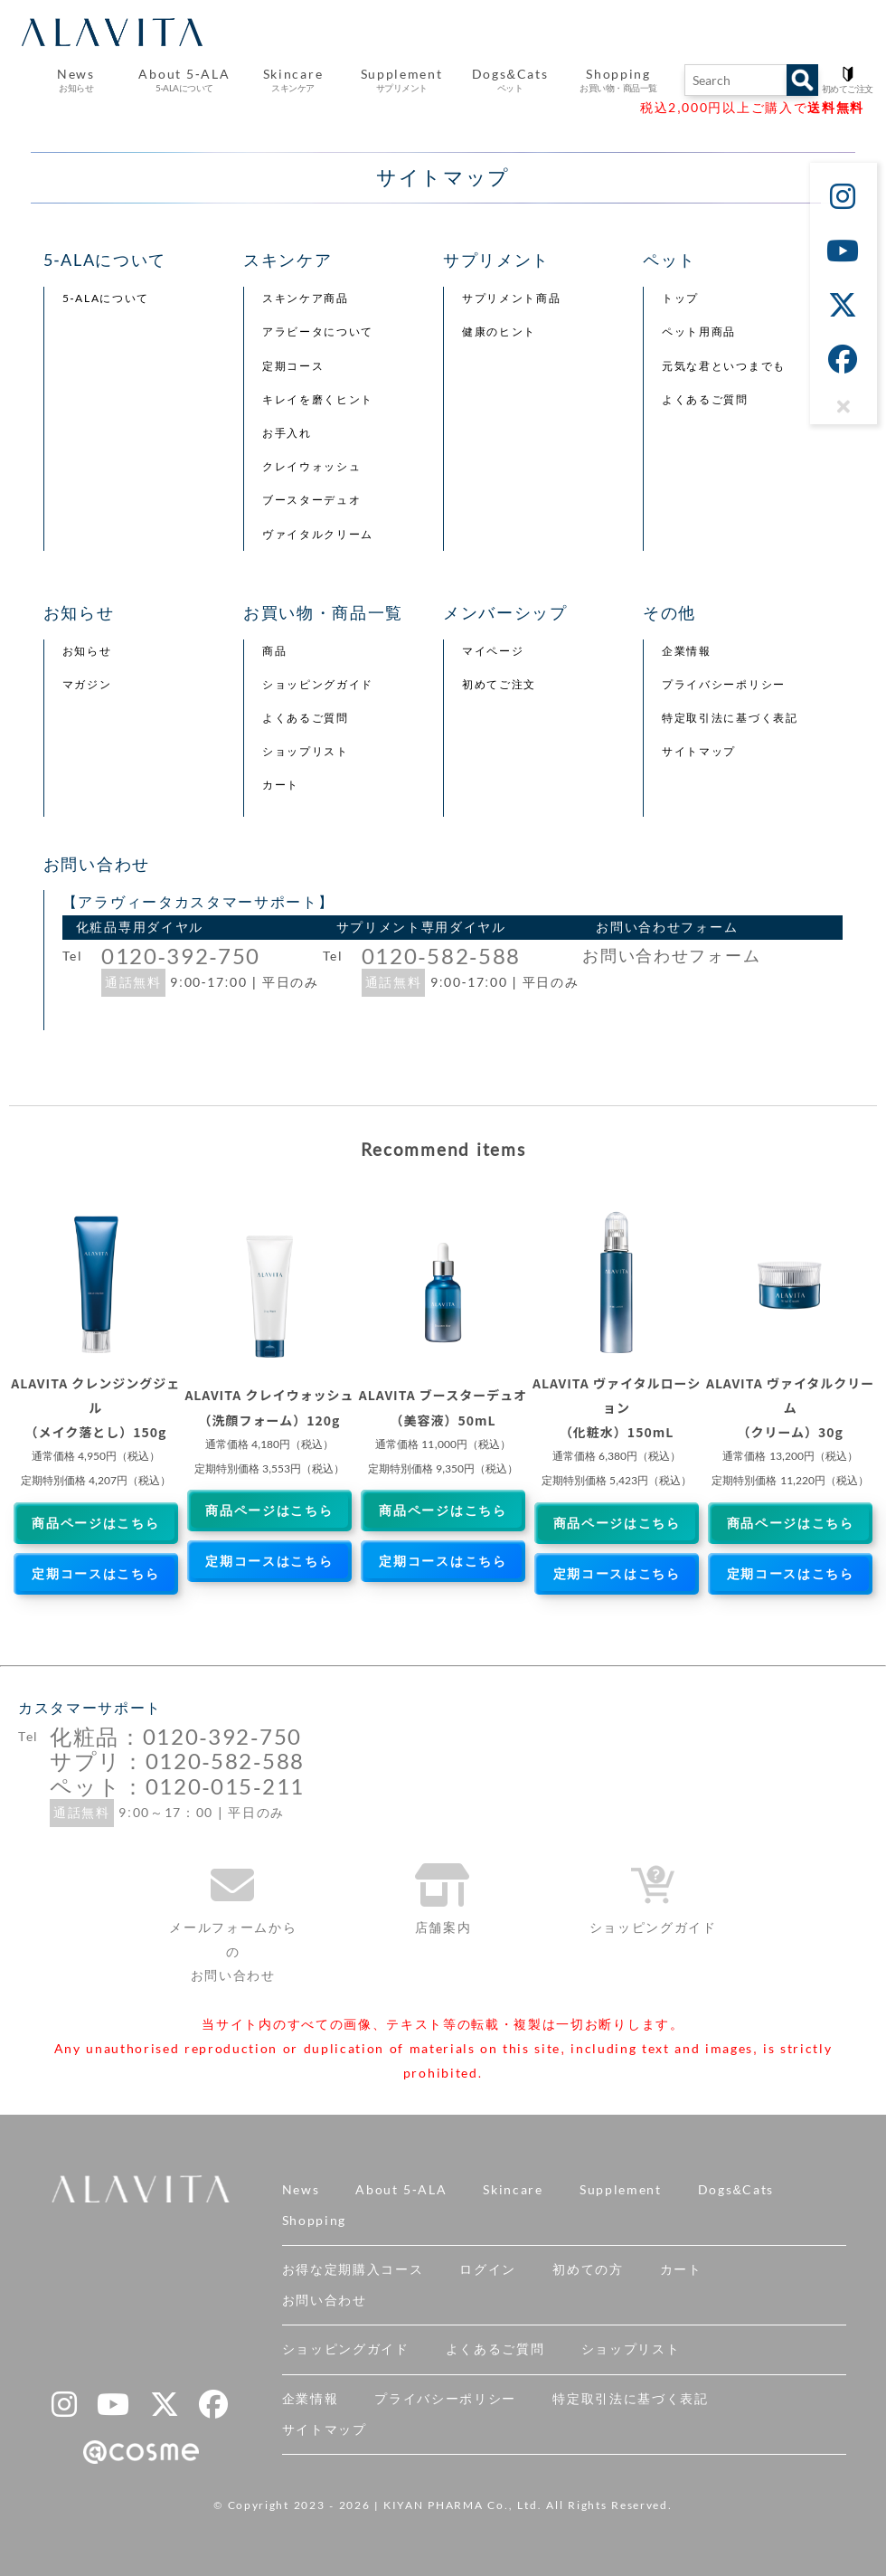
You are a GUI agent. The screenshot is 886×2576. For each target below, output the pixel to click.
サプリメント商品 (511, 298)
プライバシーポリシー (724, 684)
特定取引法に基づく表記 (729, 718)
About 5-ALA (184, 80)
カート (280, 785)
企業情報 (687, 651)
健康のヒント (499, 332)
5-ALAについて (105, 298)
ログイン (487, 2269)
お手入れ (287, 433)
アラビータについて (317, 332)
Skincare (512, 2190)
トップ (680, 298)
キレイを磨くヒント (317, 399)
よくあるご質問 (705, 399)
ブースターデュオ (311, 500)
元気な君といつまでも (724, 366)
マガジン (87, 684)
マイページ (492, 651)
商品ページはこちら (95, 1523)
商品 (274, 651)
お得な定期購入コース (353, 2269)
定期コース (293, 366)
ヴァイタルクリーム (317, 534)
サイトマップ (699, 751)
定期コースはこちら (95, 1574)
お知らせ (87, 651)
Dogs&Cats (736, 2190)
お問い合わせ (324, 2300)
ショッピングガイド (317, 684)
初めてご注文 (499, 684)
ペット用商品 (699, 332)
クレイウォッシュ (311, 466)
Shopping (314, 2220)
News (301, 2190)
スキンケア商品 (305, 298)
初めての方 (587, 2269)
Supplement (621, 2190)
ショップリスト (305, 751)
